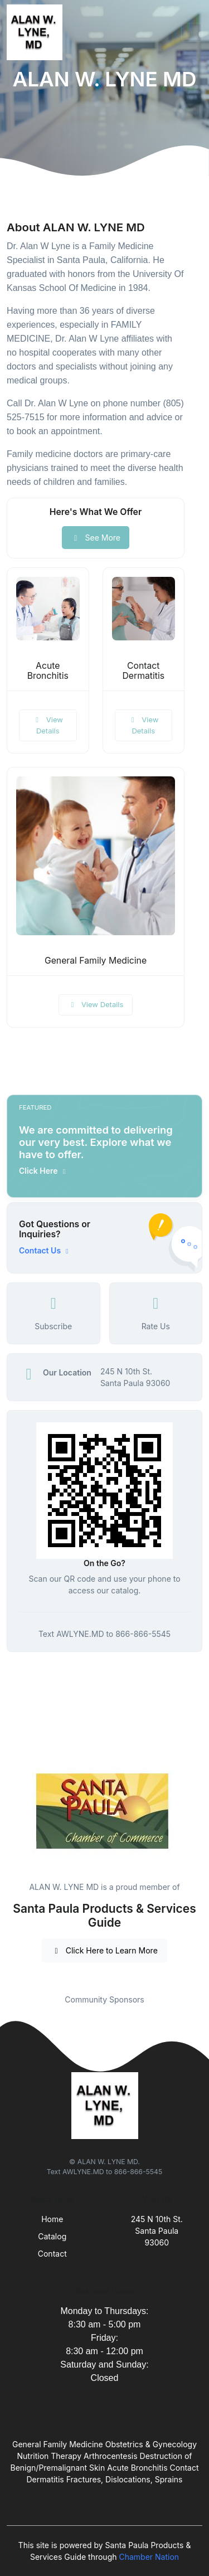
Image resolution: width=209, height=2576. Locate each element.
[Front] (37, 32)
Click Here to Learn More (104, 1950)
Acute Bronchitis (48, 671)
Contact (52, 2253)
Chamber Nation (149, 2557)
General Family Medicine (96, 960)
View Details (48, 725)
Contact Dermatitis (143, 671)
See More (95, 537)
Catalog (52, 2236)
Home (52, 2219)
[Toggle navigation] (191, 32)
